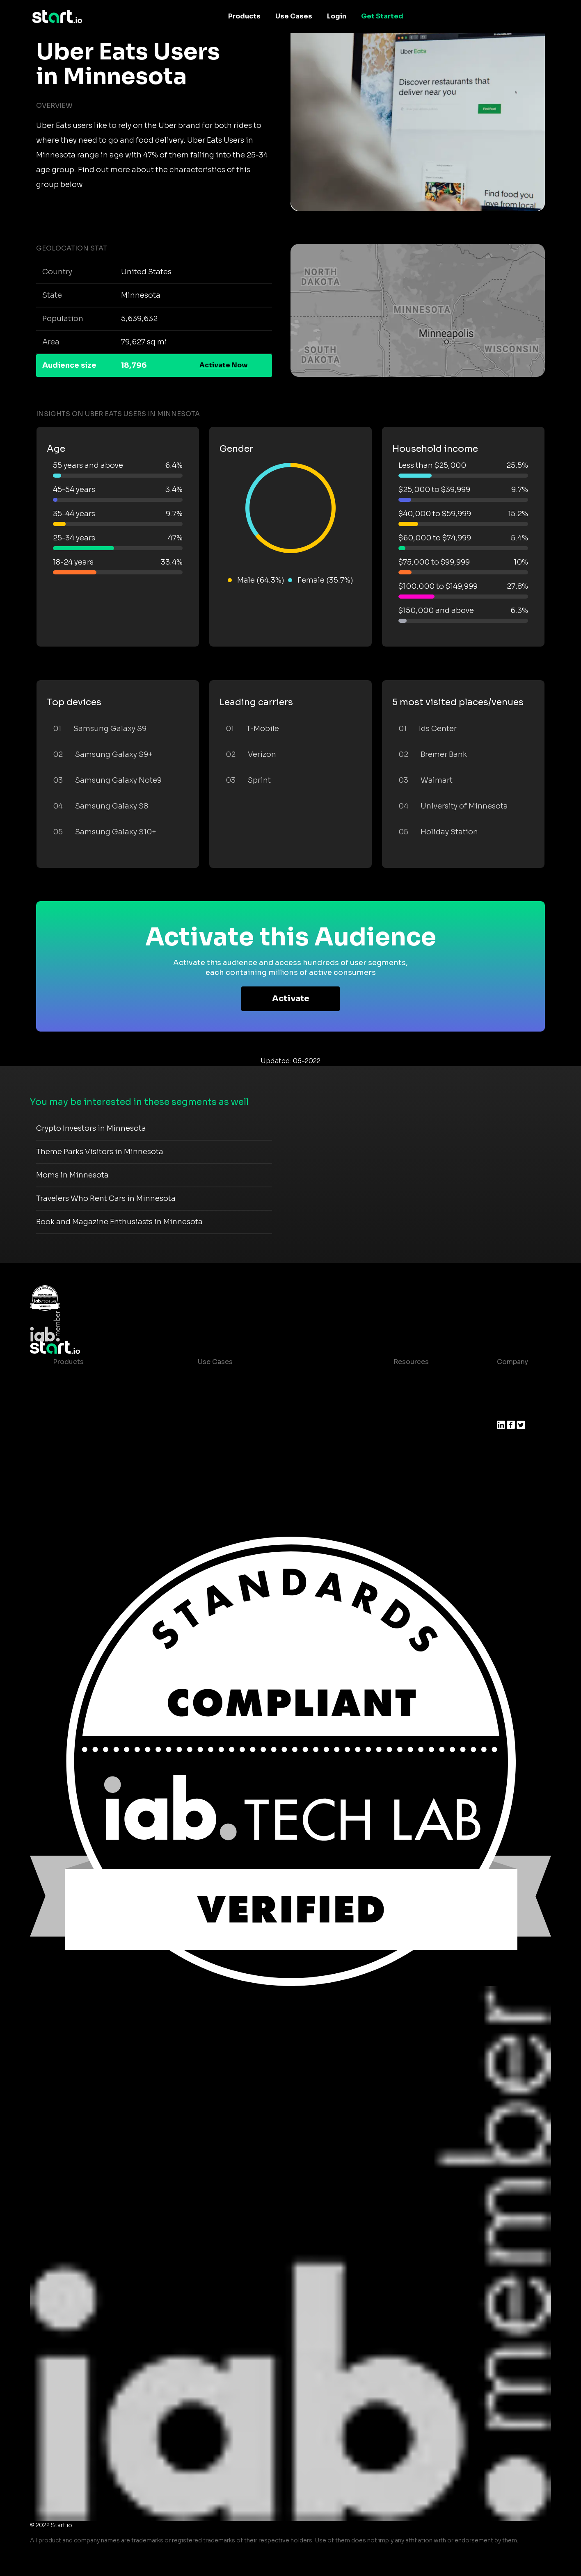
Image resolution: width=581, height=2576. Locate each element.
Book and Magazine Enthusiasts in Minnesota (119, 1221)
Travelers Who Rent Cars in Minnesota (106, 1198)
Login (336, 16)
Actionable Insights (85, 1476)
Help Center (407, 1443)
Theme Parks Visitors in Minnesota (99, 1151)
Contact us (405, 1427)
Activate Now (223, 365)
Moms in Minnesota (72, 1175)
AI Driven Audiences (87, 1411)
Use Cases (293, 16)
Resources (411, 1361)
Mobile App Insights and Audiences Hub (264, 1394)
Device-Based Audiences (95, 1394)
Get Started (382, 16)
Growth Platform (81, 1443)
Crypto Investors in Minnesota (91, 1128)
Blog (395, 1394)
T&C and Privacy (413, 1411)
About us (512, 1378)
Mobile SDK (72, 1460)
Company (512, 1361)
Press (506, 1411)
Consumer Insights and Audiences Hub (262, 1378)
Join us (509, 1394)
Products (244, 16)
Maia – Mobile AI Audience (97, 1378)
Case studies (408, 1378)
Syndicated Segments (89, 1427)
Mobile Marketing (227, 1411)
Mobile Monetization (232, 1427)
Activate (290, 998)
